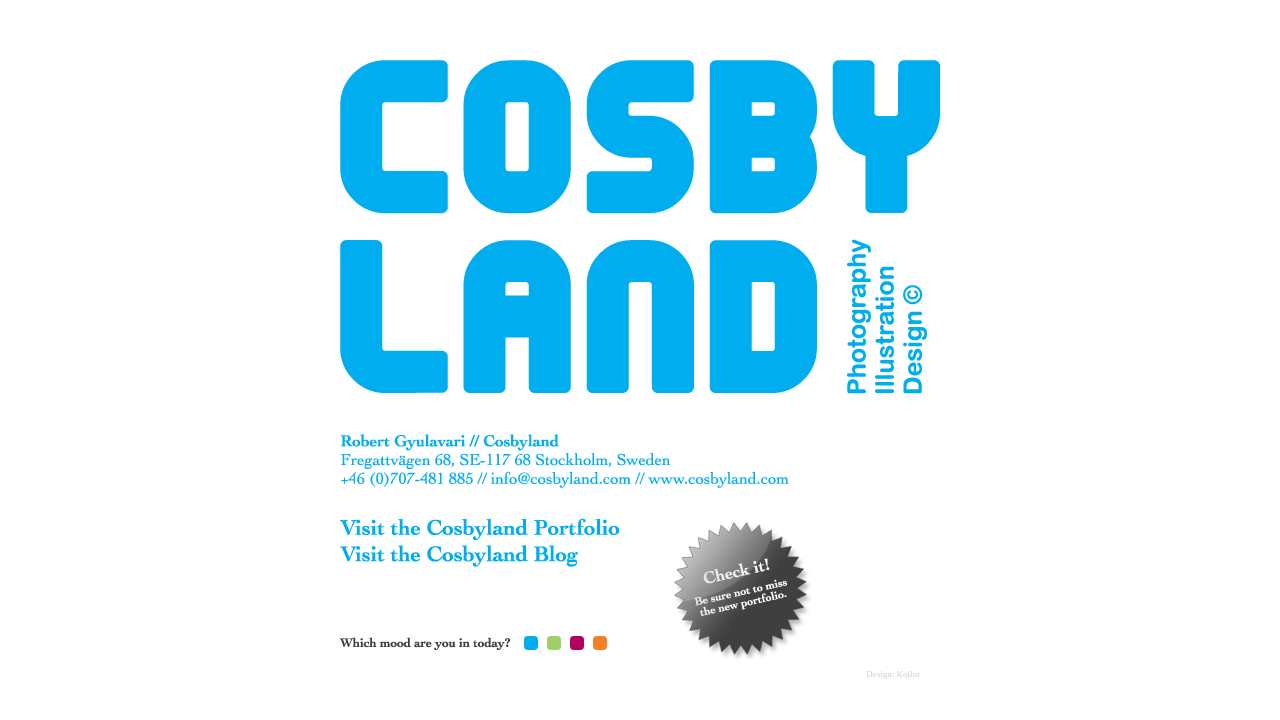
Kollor (909, 674)
